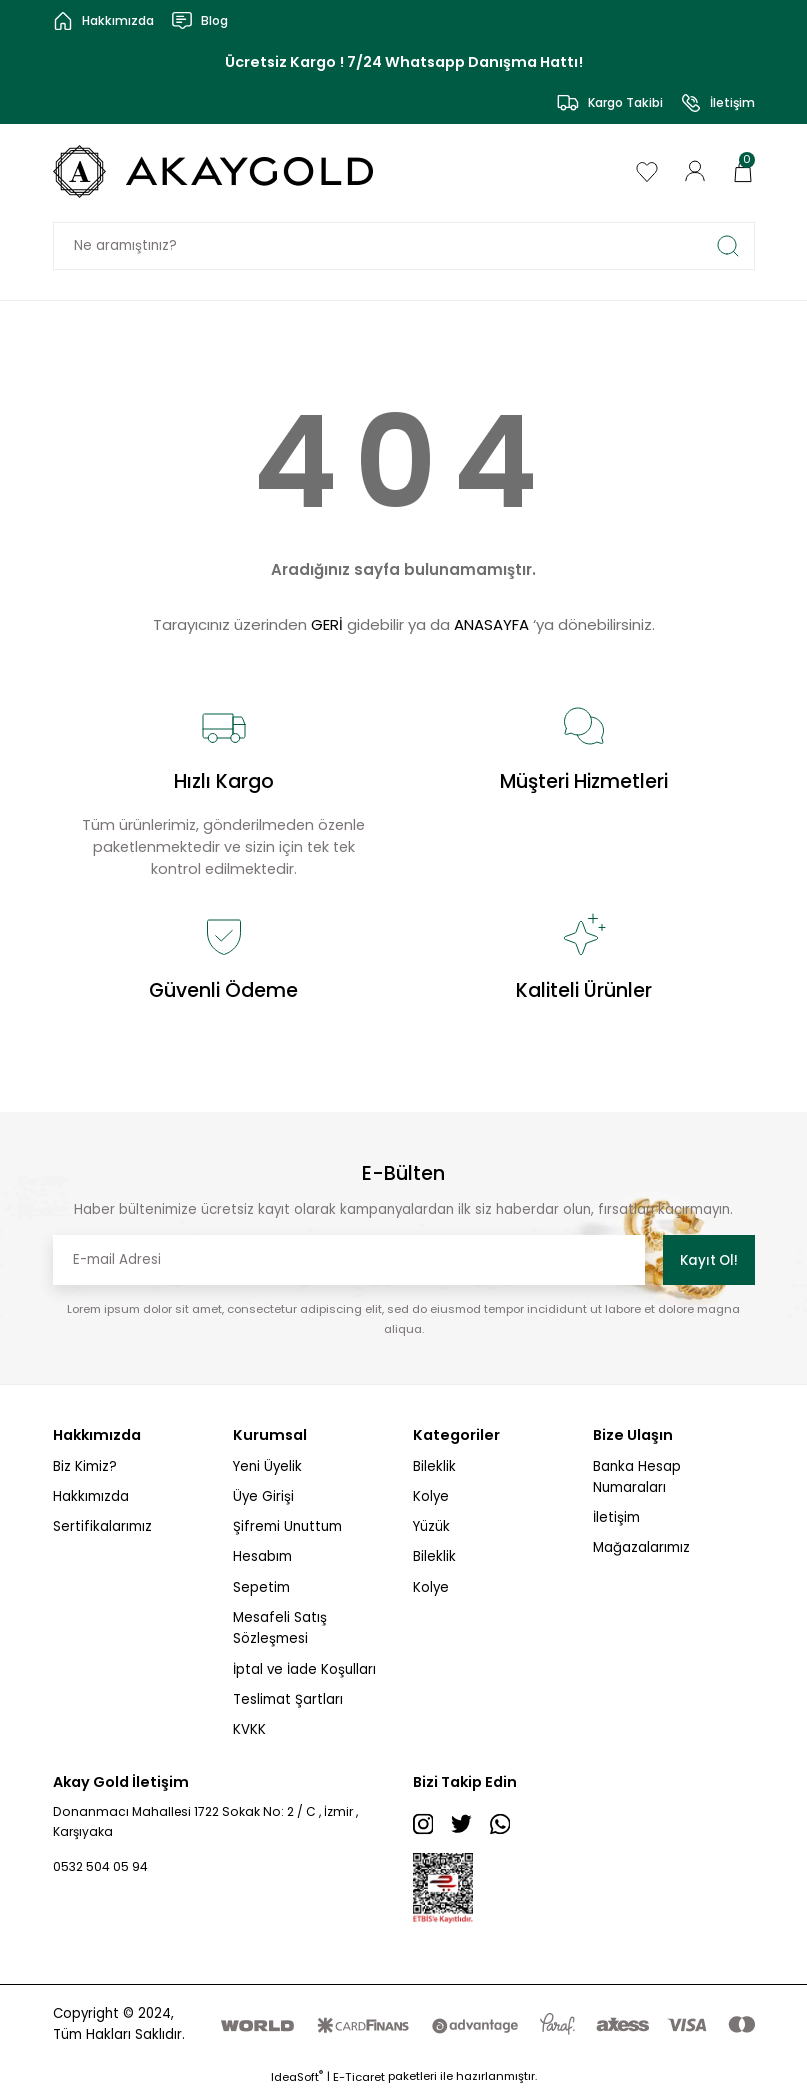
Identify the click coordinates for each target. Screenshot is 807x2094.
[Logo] (215, 171)
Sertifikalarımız (102, 1526)
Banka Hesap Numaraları (637, 1477)
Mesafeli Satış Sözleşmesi (280, 1628)
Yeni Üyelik (267, 1466)
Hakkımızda (91, 1496)
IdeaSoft (297, 2080)
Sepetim (261, 1587)
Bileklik (434, 1466)
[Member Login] (695, 171)
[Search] (404, 246)
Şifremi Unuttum (287, 1526)
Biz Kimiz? (85, 1466)
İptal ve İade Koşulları (304, 1669)
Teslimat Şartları (288, 1699)
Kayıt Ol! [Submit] (709, 1260)
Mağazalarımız (641, 1547)
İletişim (616, 1517)
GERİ (327, 624)
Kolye (431, 1496)
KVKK (249, 1729)
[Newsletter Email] (349, 1260)
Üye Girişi (263, 1496)
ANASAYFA (491, 624)
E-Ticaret (359, 2080)
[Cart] (743, 171)
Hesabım (262, 1556)
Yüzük (431, 1526)
